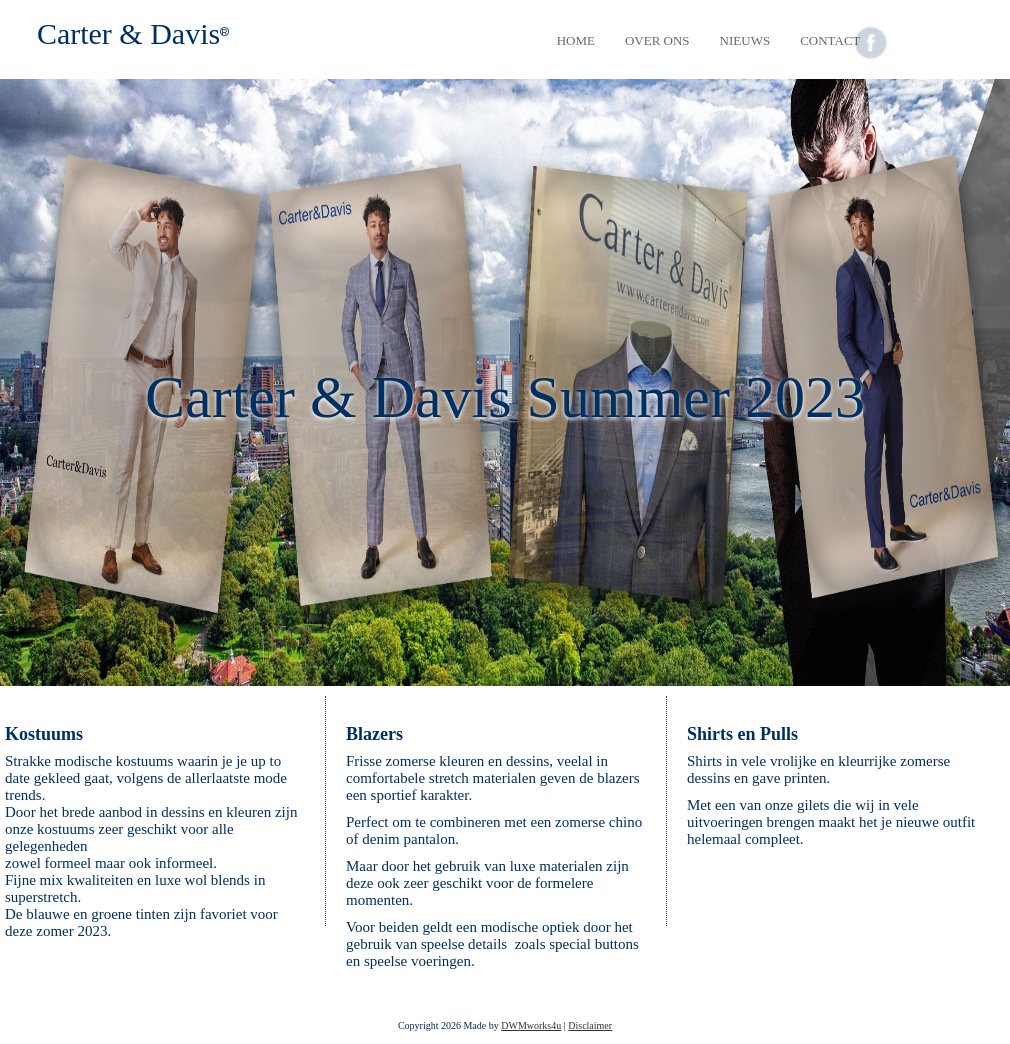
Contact (830, 40)
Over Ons (657, 40)
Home (576, 40)
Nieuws (745, 40)
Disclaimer (590, 1025)
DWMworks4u (531, 1025)
